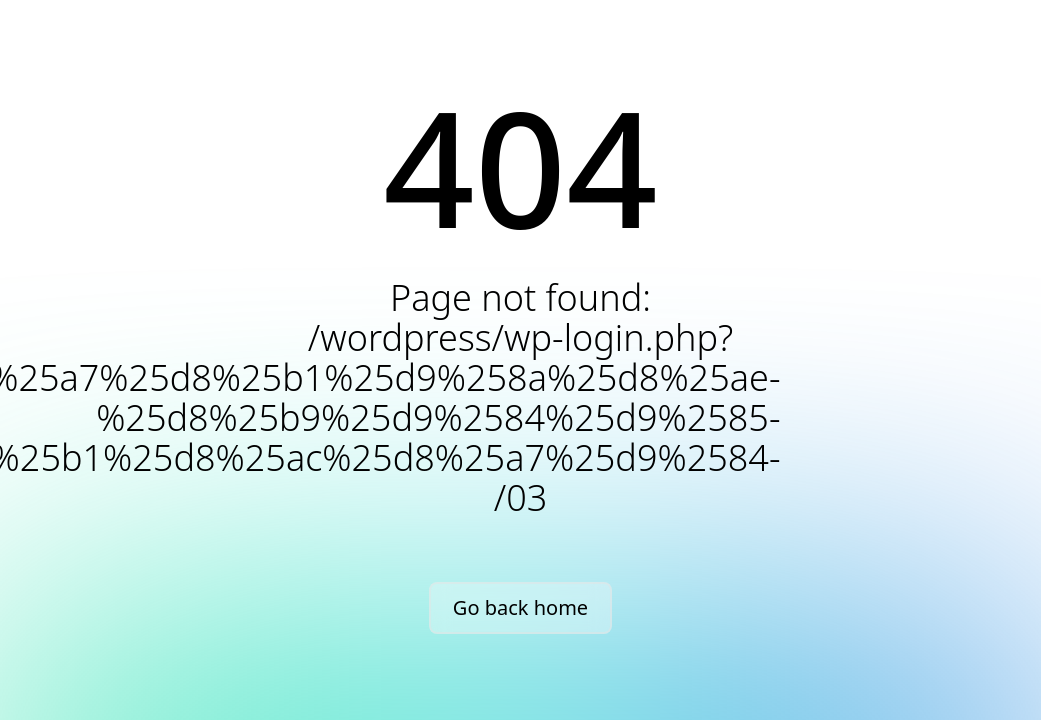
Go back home (520, 607)
